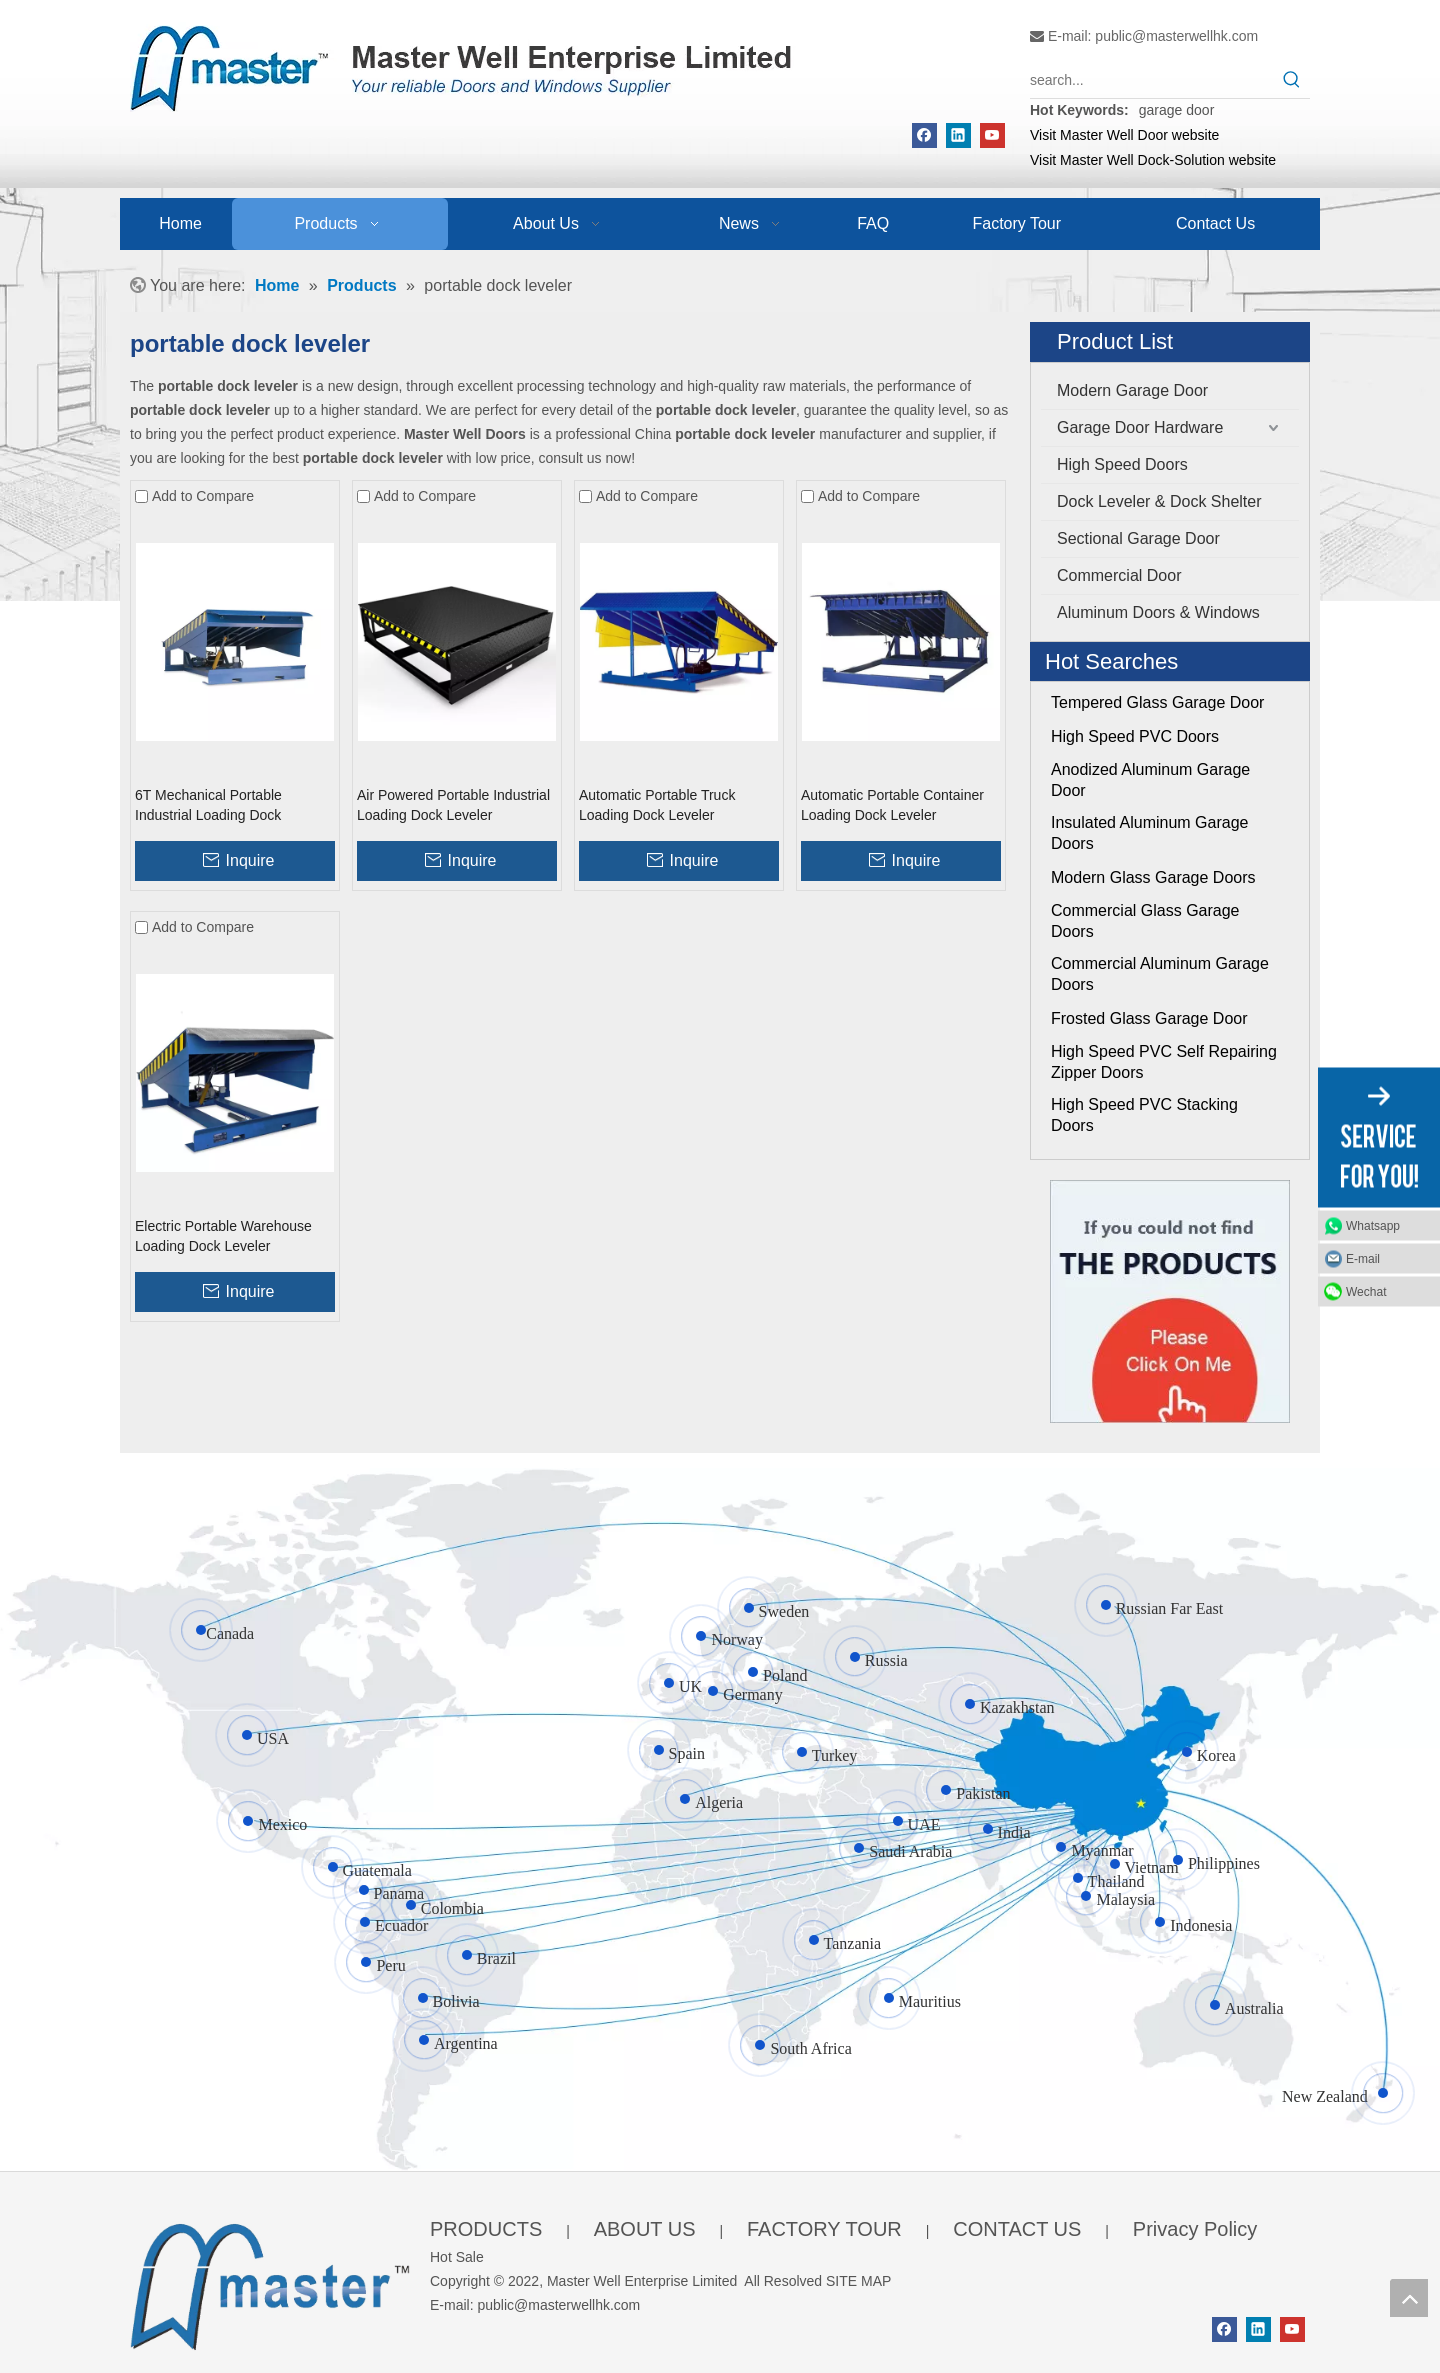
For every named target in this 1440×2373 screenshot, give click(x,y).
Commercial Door (1119, 575)
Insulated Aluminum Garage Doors (1149, 833)
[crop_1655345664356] (270, 2282)
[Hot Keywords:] (1292, 80)
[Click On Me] (1170, 1301)
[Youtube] (992, 135)
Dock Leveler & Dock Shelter (1159, 501)
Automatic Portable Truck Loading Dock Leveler (657, 805)
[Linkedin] (958, 135)
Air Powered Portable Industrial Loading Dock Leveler (453, 805)
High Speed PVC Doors (1135, 736)
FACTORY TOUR (824, 2229)
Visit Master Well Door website (1124, 135)
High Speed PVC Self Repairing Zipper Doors (1164, 1062)
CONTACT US (1017, 2229)
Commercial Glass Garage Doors (1145, 921)
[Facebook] (924, 135)
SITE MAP (858, 2281)
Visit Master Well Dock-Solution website (1153, 160)
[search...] (1152, 80)
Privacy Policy (1195, 2229)
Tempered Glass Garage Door (1157, 702)
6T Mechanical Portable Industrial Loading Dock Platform (208, 806)
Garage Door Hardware (1140, 427)
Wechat (1366, 1291)
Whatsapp (1373, 1225)
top (1409, 2298)
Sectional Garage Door (1138, 538)
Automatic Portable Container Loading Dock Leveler (892, 805)
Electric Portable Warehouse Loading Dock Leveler (223, 1236)
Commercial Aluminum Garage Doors (1160, 974)
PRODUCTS (486, 2229)
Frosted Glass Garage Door (1149, 1018)
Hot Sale (457, 2257)
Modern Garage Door (1132, 390)
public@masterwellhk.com (1176, 36)
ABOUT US (645, 2229)
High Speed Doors (1122, 464)
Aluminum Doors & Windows (1158, 612)
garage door (1177, 110)
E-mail (1363, 1258)
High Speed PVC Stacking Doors (1144, 1115)
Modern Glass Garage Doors (1153, 877)
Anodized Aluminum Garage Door (1150, 780)
